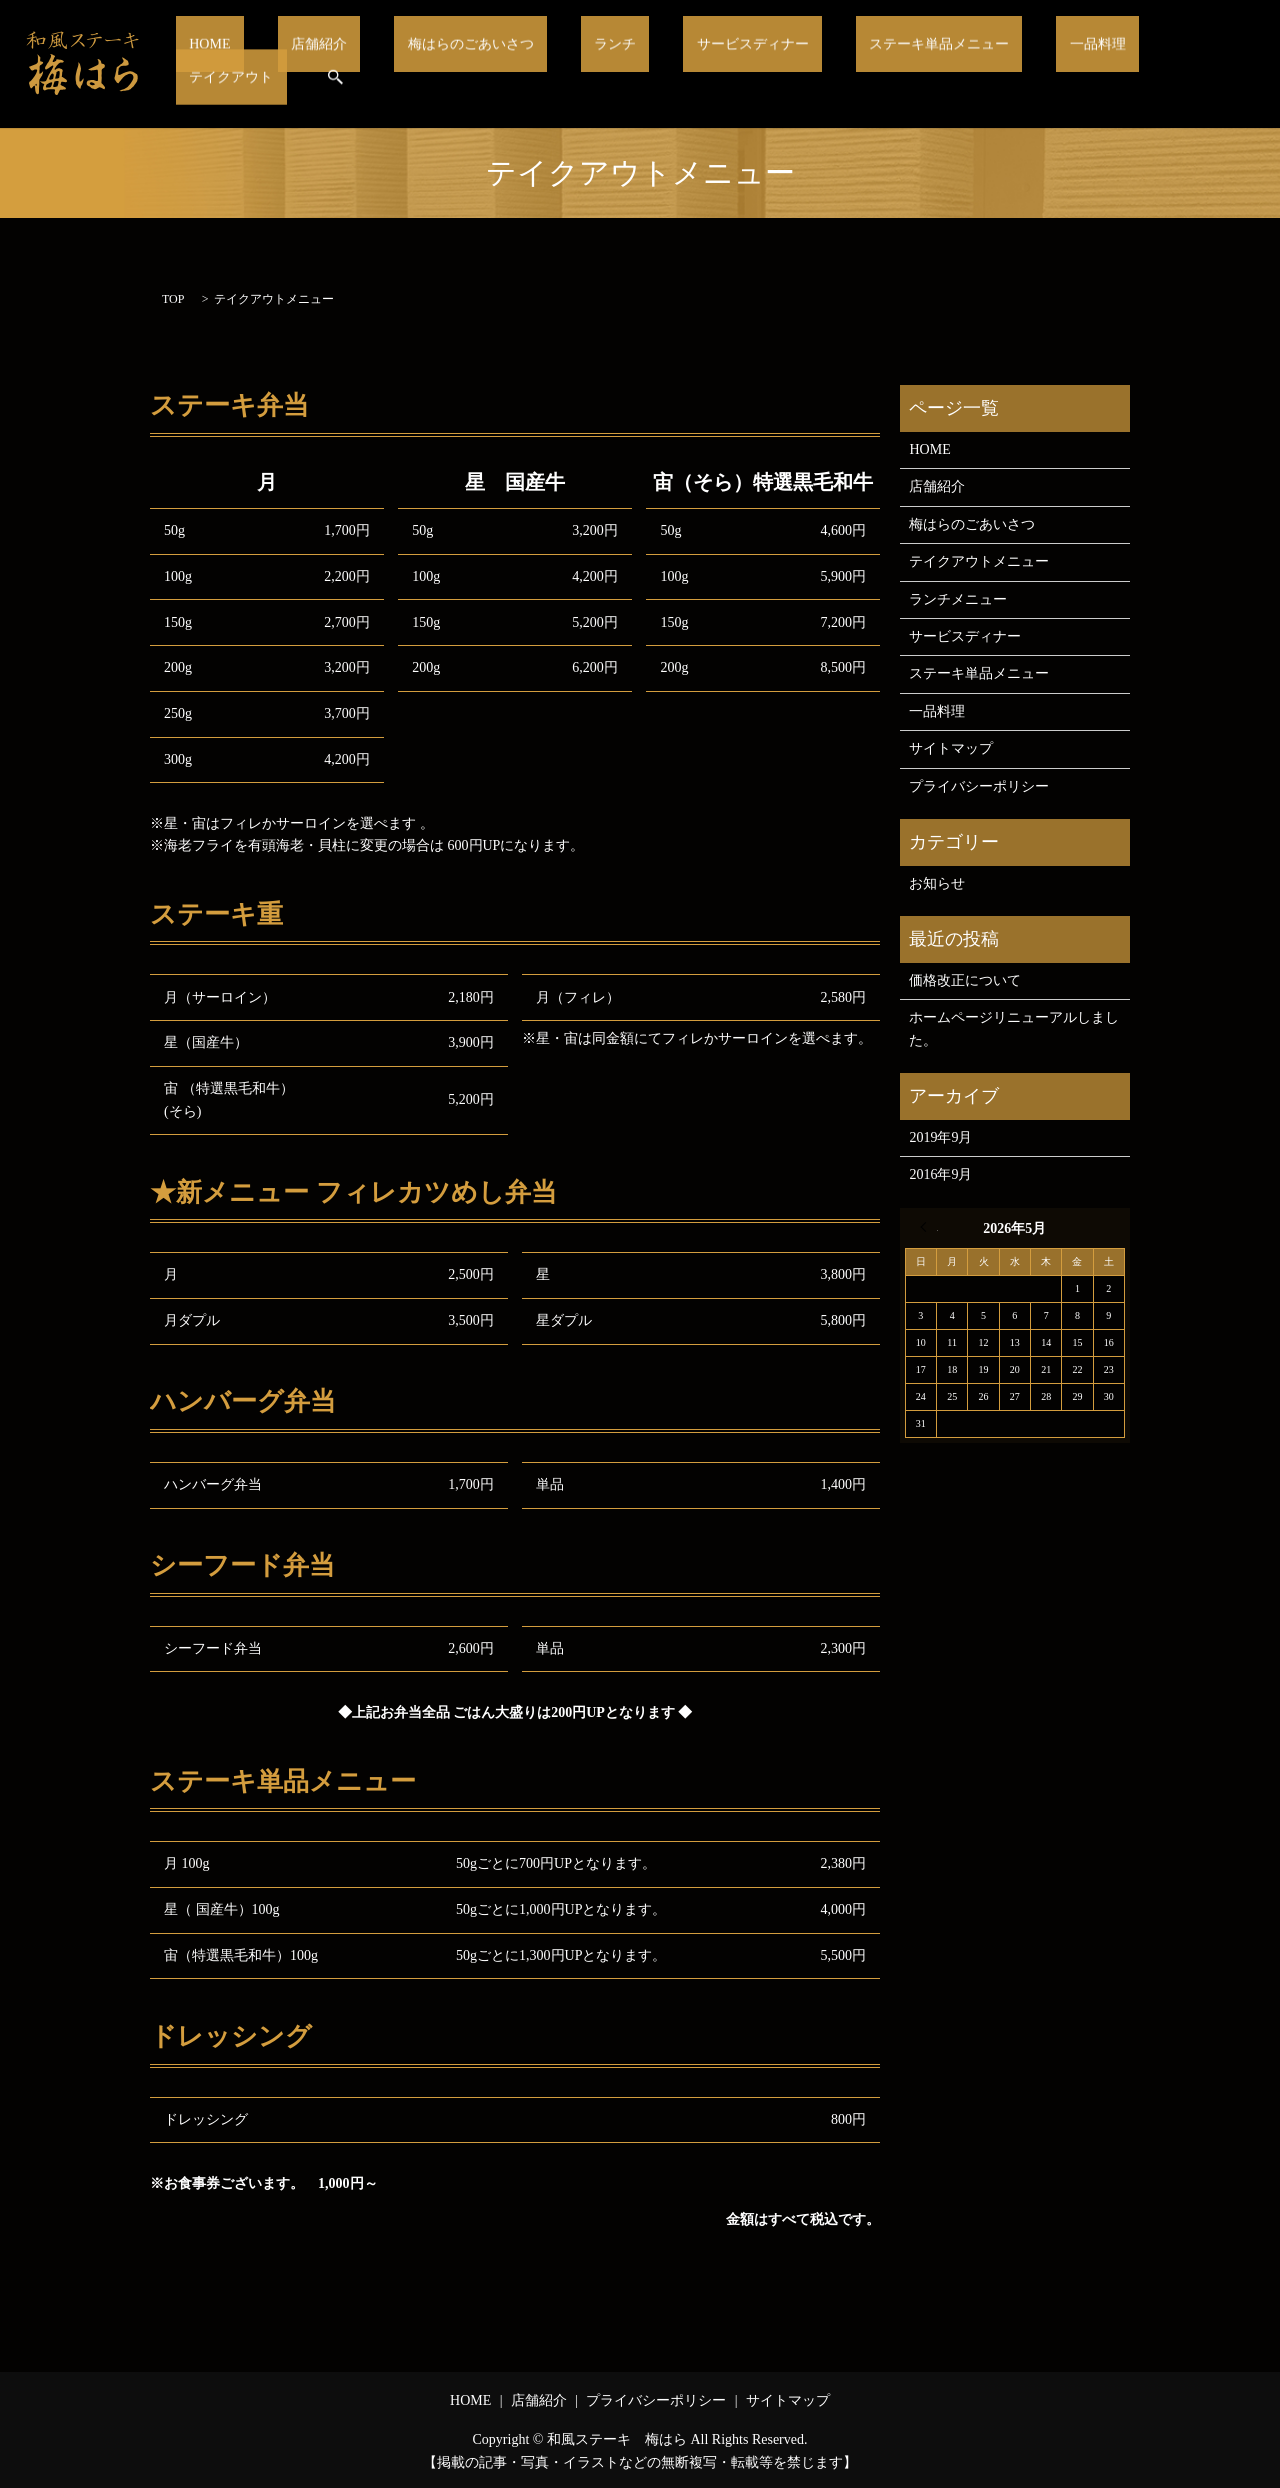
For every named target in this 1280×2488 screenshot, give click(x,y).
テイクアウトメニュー (979, 561)
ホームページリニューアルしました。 (1014, 1028)
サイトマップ (951, 748)
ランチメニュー (958, 599)
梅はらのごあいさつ (473, 64)
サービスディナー (713, 64)
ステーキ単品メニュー (882, 64)
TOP (173, 299)
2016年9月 (940, 1174)
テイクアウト (1129, 64)
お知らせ (937, 883)
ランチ (597, 64)
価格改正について (965, 980)
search (1223, 64)
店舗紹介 (342, 64)
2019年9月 (940, 1137)
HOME (257, 64)
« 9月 (929, 1227)
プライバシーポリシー (979, 786)
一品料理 (1020, 64)
